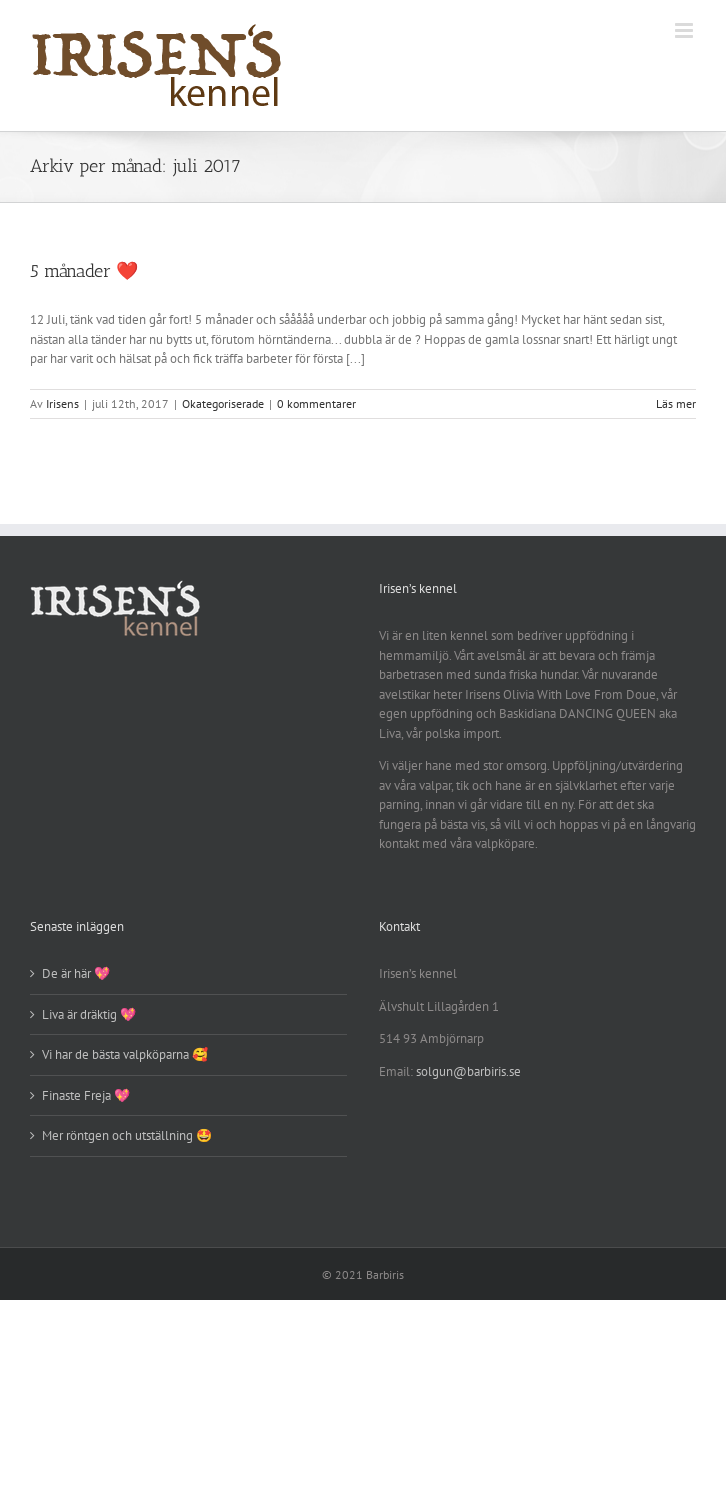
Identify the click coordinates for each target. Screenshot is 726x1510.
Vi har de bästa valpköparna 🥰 (125, 1054)
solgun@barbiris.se (468, 1071)
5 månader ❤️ (84, 271)
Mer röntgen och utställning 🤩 (127, 1135)
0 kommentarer (316, 403)
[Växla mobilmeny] (685, 30)
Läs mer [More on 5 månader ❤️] (676, 403)
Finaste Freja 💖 (86, 1095)
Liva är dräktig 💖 (89, 1014)
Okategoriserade (223, 403)
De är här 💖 (76, 973)
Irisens (62, 403)
